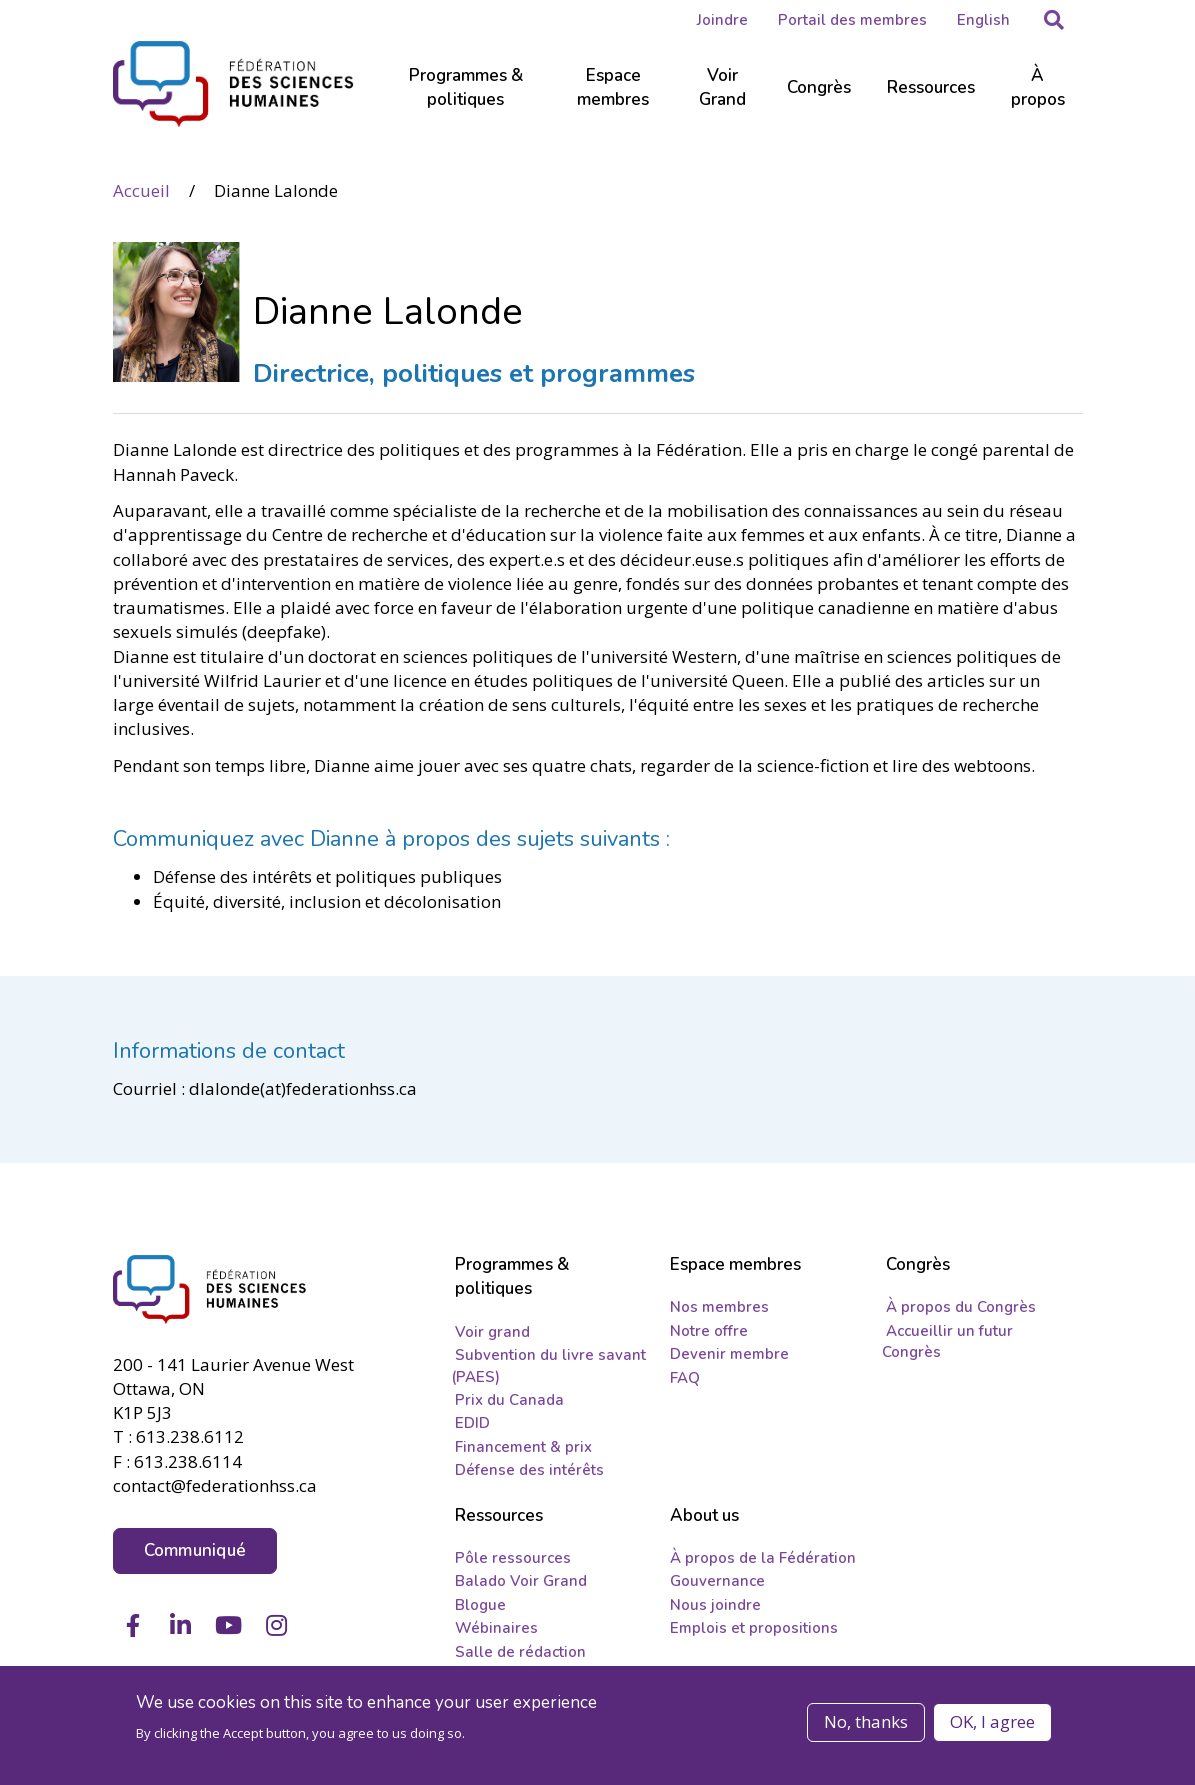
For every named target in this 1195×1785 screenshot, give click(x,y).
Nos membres (719, 1307)
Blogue (480, 1605)
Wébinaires (496, 1628)
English (983, 20)
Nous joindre (715, 1605)
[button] (1054, 20)
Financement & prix (523, 1447)
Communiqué (195, 1548)
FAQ (685, 1378)
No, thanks (866, 1721)
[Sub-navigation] (466, 100)
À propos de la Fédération (763, 1558)
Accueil (141, 189)
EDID (472, 1423)
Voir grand (492, 1332)
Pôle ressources (513, 1558)
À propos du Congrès (961, 1307)
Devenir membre (729, 1354)
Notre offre (709, 1331)
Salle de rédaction (520, 1652)
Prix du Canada (509, 1400)
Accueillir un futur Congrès (947, 1341)
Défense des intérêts (529, 1470)
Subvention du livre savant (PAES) (548, 1365)
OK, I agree (992, 1721)
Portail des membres (852, 20)
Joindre (722, 20)
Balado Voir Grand (521, 1581)
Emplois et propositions (754, 1628)
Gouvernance (717, 1581)
